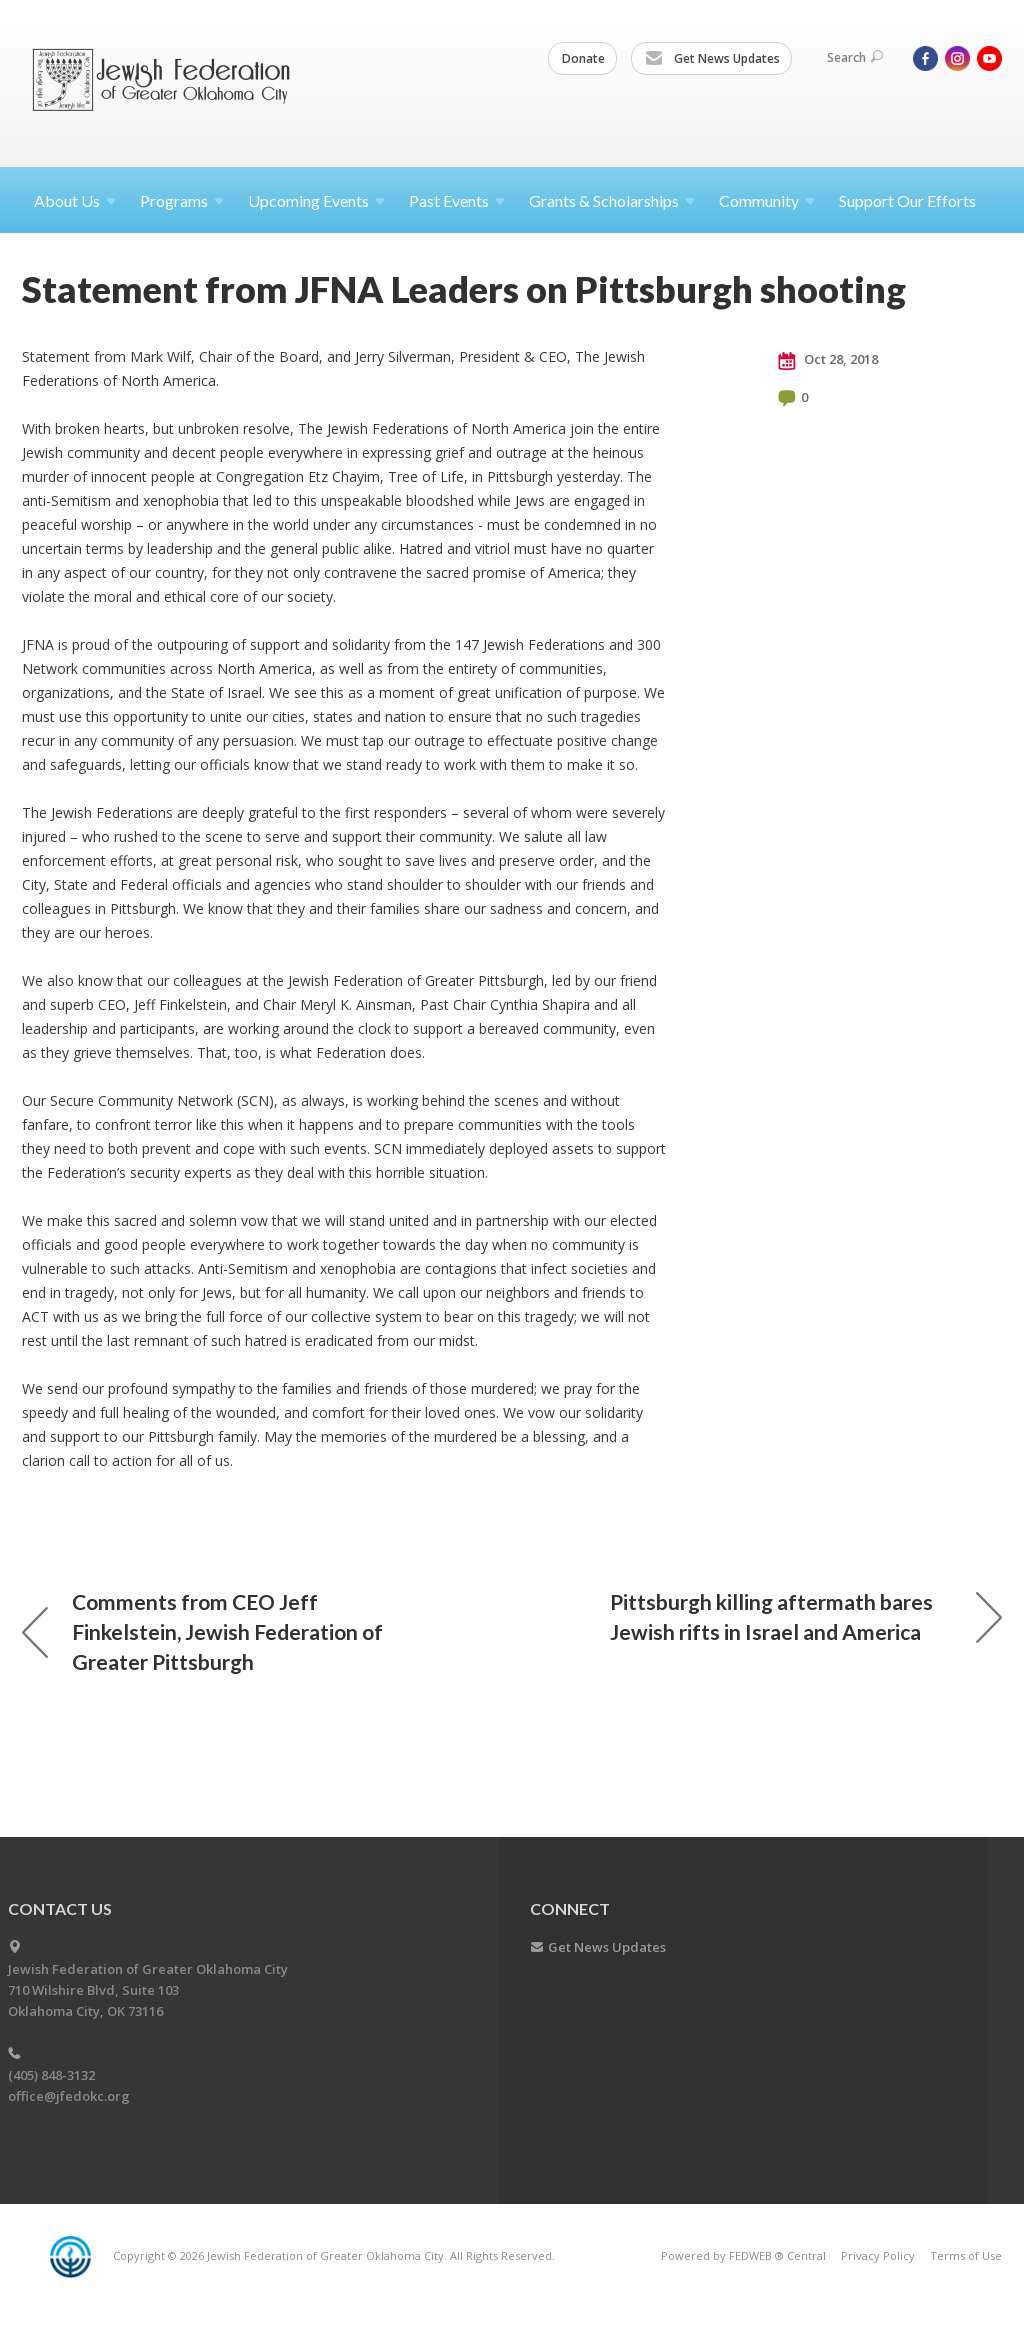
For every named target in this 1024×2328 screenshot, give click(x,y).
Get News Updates (712, 59)
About (75, 200)
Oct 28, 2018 (828, 360)
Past (457, 200)
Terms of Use (966, 2255)
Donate (583, 58)
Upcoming (316, 200)
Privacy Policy (878, 2255)
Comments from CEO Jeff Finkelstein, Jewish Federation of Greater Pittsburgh (202, 1631)
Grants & (612, 200)
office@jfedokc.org (69, 2096)
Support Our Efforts (907, 200)
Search (855, 57)
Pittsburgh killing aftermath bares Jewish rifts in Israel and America (806, 1616)
